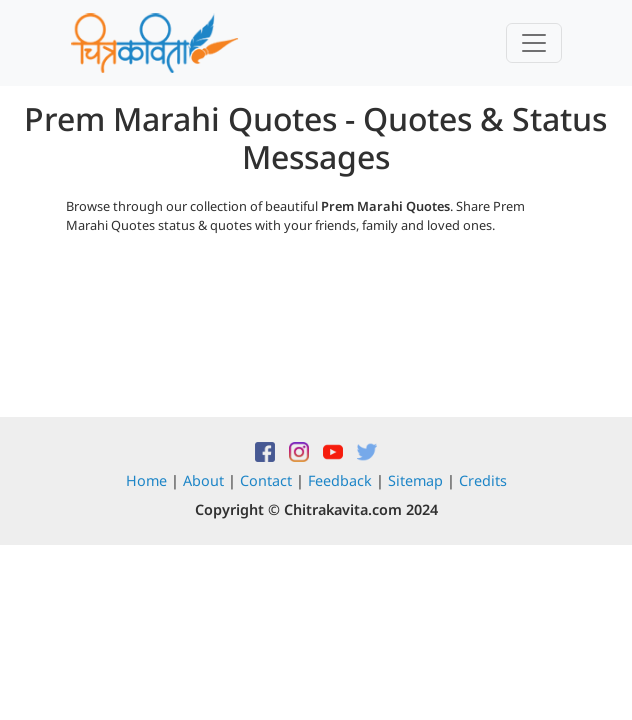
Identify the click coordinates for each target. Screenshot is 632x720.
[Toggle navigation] (534, 43)
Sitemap (415, 480)
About (203, 480)
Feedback (340, 480)
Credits (483, 480)
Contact (266, 480)
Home (146, 480)
